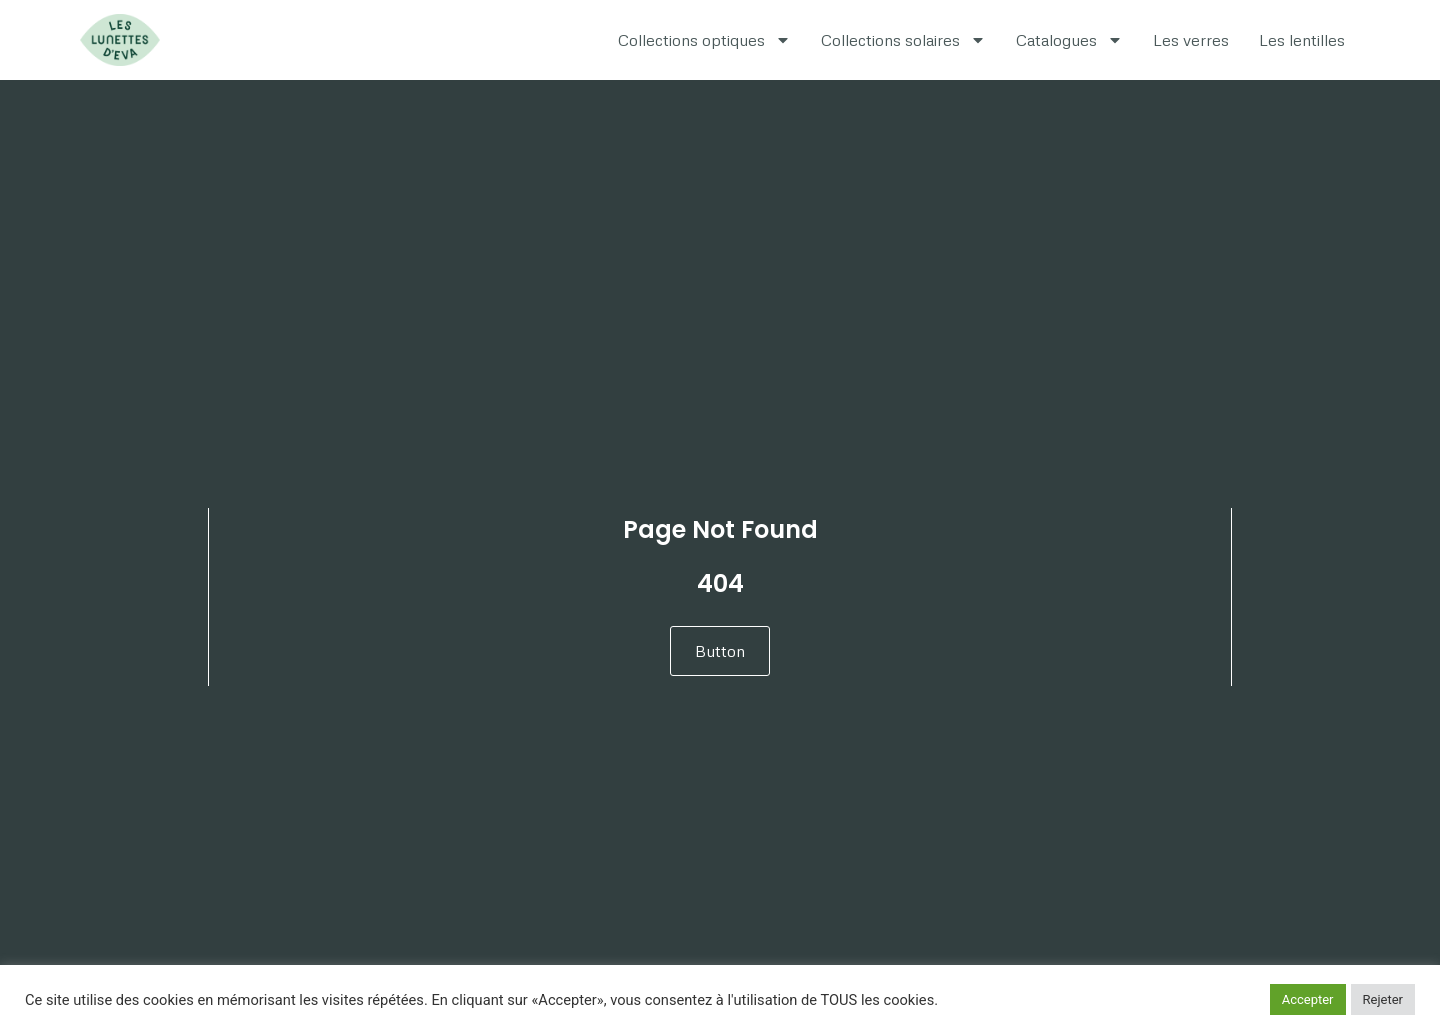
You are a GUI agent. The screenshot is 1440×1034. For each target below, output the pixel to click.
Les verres (1191, 40)
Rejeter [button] (1383, 999)
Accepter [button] (1308, 999)
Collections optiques (704, 40)
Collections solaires (903, 40)
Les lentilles (1302, 40)
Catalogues (1069, 40)
